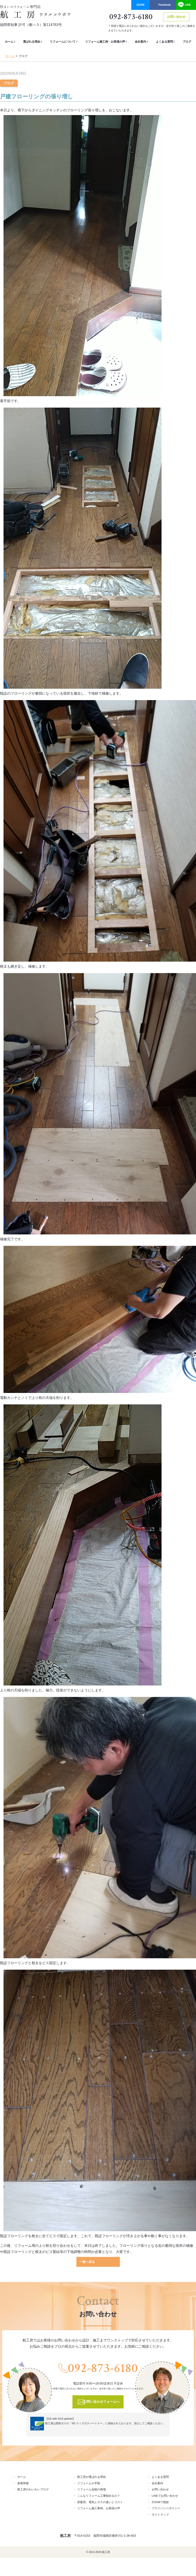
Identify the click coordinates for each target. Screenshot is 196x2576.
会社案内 (140, 41)
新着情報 (23, 2482)
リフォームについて (63, 41)
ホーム (9, 41)
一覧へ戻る (87, 2261)
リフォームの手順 (88, 2482)
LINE (188, 4)
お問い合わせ (176, 16)
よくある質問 (164, 41)
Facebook (164, 4)
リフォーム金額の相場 (91, 2488)
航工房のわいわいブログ (33, 2488)
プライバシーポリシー (166, 2507)
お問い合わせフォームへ (101, 2401)
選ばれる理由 (31, 41)
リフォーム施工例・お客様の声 (105, 41)
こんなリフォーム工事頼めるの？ (98, 2495)
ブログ (187, 41)
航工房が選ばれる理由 (91, 2476)
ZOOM (140, 4)
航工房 (65, 2535)
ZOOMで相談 (160, 2501)
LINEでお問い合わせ (165, 2495)
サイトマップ (160, 2513)
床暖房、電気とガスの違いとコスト (100, 2501)
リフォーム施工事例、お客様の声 (98, 2507)
